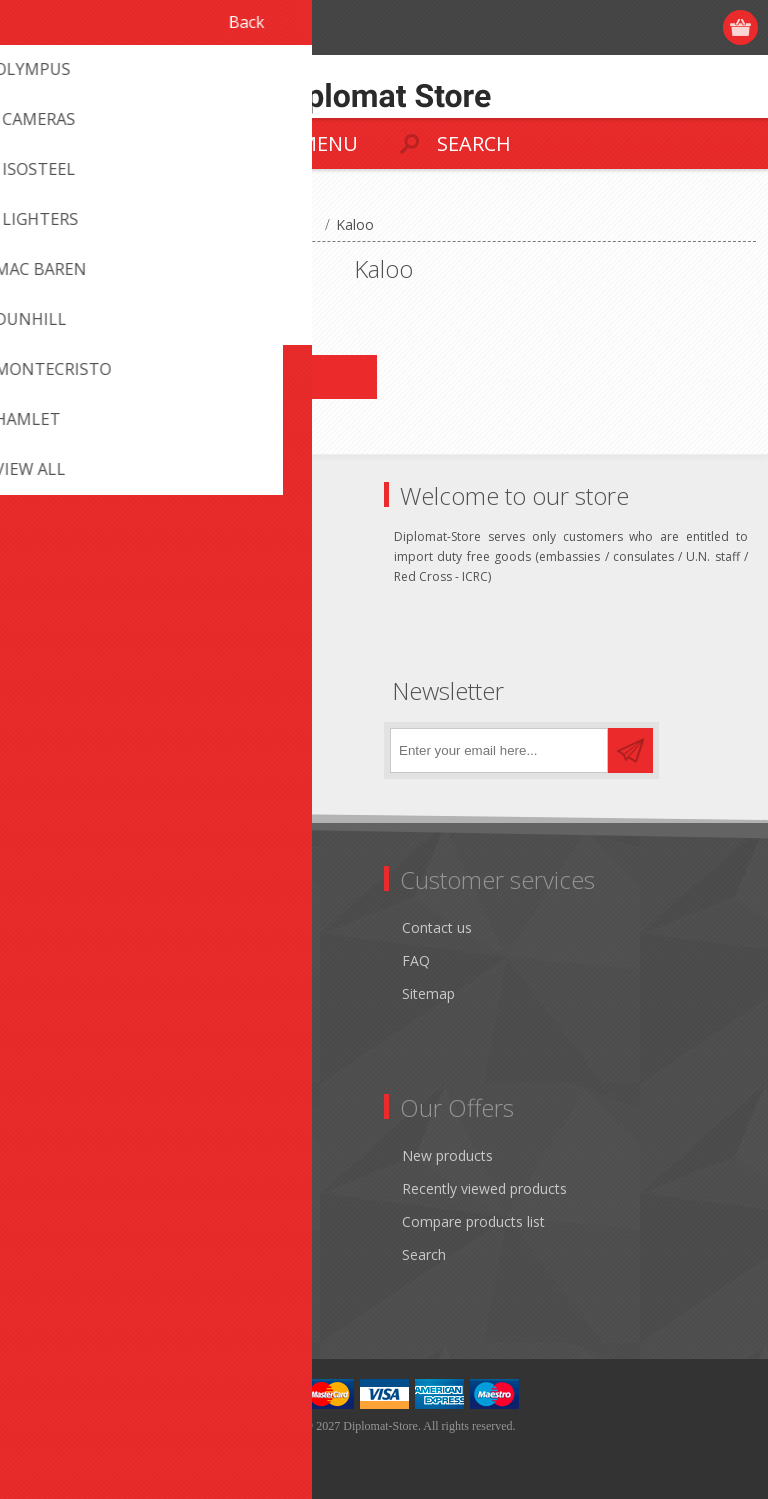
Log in (664, 27)
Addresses (61, 1188)
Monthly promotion (91, 927)
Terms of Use (72, 993)
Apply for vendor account (109, 1287)
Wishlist (52, 1254)
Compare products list (473, 1221)
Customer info (74, 1155)
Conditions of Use (86, 1026)
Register (625, 27)
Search (424, 1254)
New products (447, 1155)
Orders (50, 1221)
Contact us (437, 927)
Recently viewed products (484, 1188)
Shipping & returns (87, 960)
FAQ (416, 960)
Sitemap (428, 993)
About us (57, 1059)
